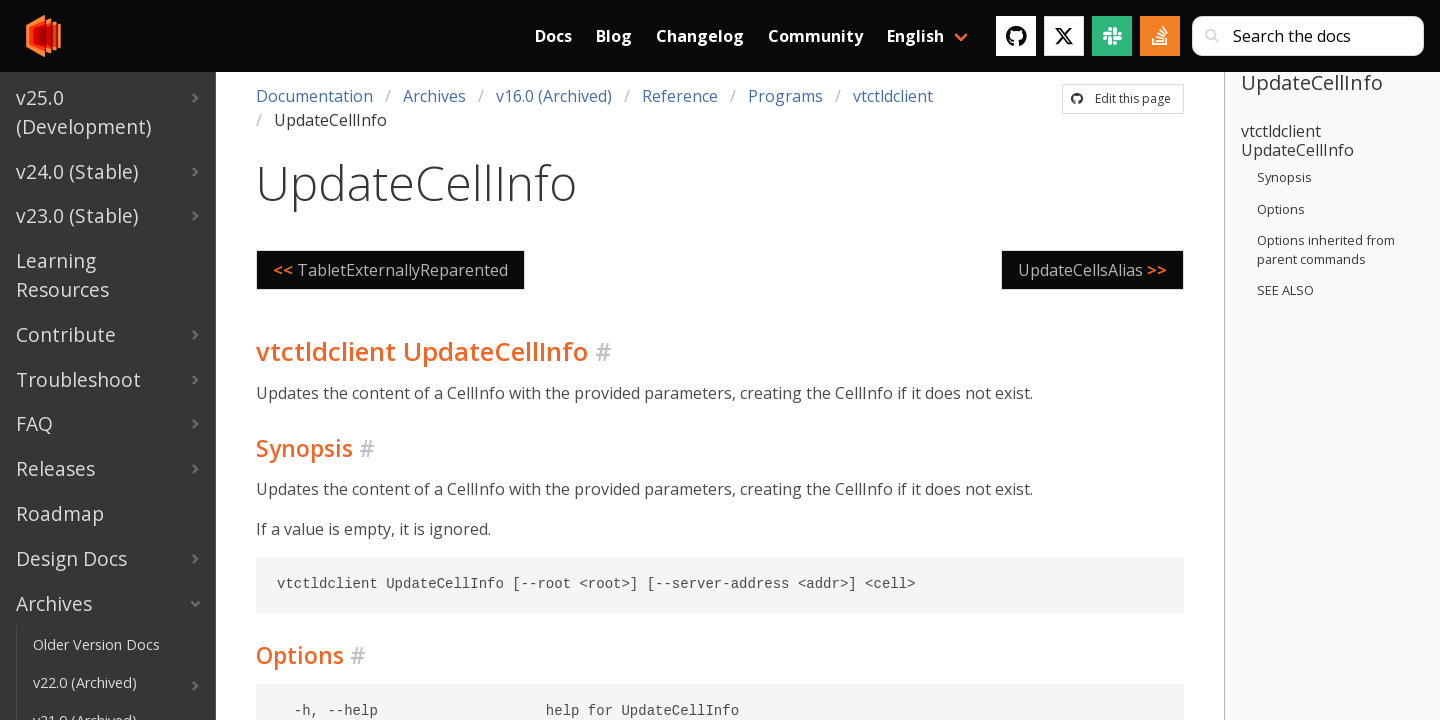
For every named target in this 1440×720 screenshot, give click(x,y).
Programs (785, 96)
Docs (553, 36)
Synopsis (1284, 177)
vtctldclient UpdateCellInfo (1297, 140)
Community (815, 36)
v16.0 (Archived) (554, 96)
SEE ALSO (1285, 290)
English (915, 36)
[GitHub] (1016, 36)
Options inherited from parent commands (1326, 249)
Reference (680, 96)
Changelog (700, 36)
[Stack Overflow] (1160, 36)
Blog (614, 36)
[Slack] (1112, 36)
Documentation (314, 96)
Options (1281, 209)
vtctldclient (893, 96)
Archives (434, 96)
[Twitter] (1064, 36)
